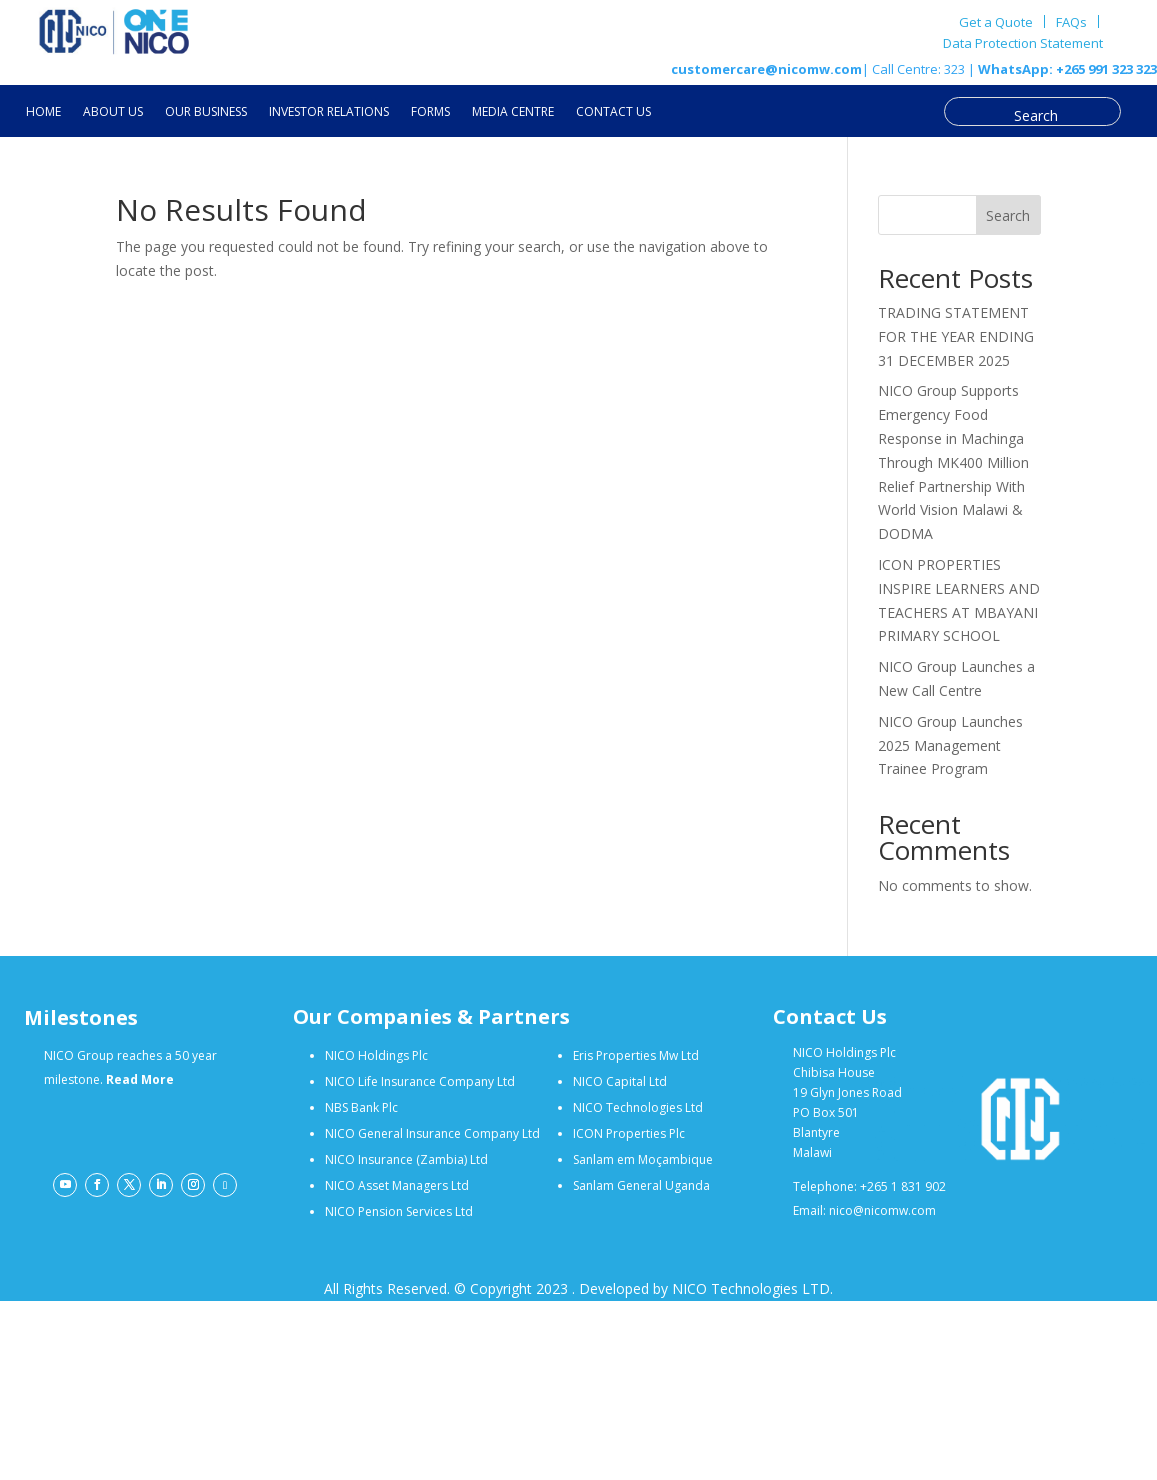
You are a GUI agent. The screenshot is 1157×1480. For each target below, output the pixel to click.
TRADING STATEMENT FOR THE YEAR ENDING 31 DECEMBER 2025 (956, 336)
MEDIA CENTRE (513, 112)
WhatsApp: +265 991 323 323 (1066, 69)
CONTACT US (613, 112)
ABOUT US (113, 112)
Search (1008, 215)
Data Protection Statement (1023, 44)
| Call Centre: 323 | (918, 69)
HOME (43, 112)
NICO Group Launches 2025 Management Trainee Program (950, 745)
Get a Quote (996, 21)
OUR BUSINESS (206, 112)
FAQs (1071, 21)
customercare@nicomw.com (766, 69)
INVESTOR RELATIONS (329, 112)
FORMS (430, 112)
